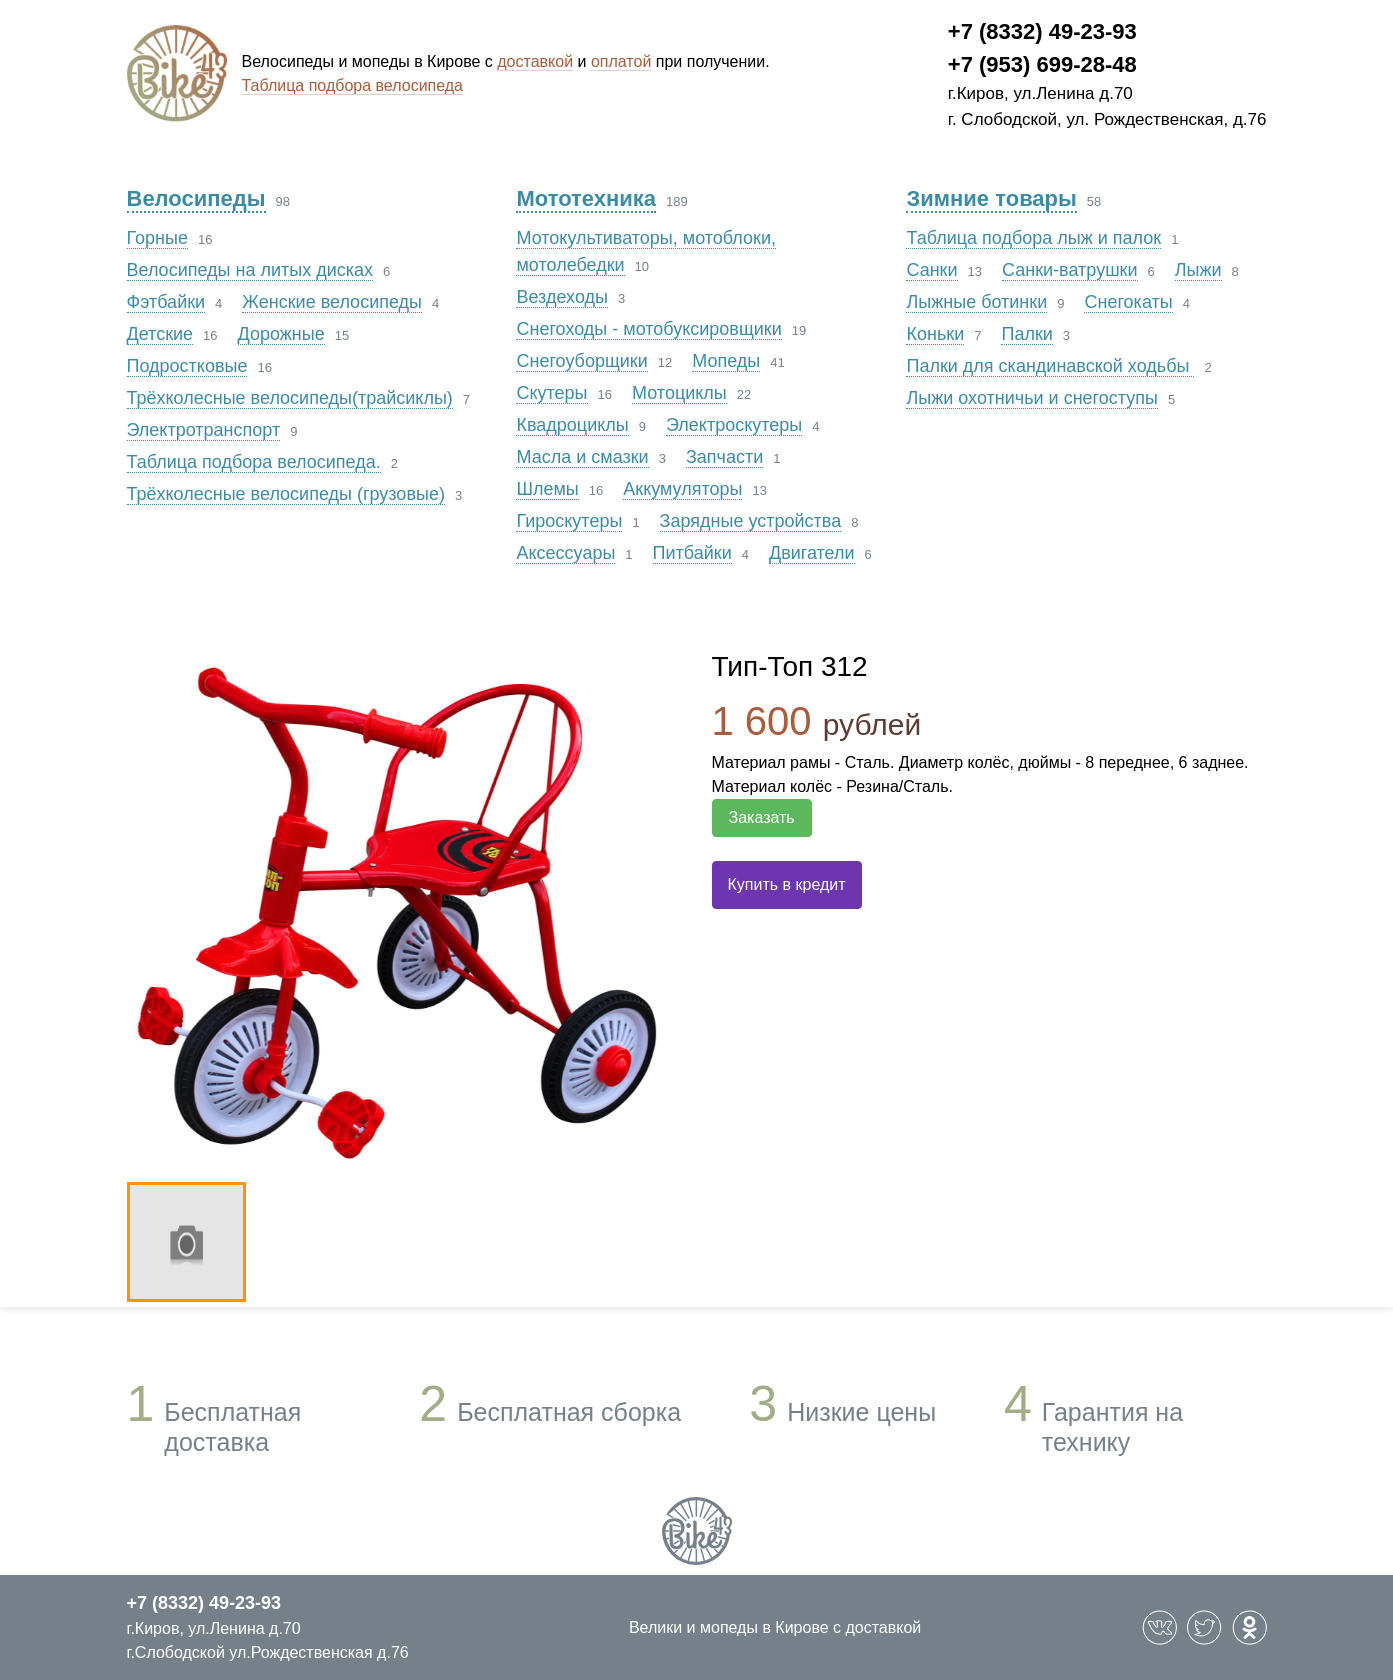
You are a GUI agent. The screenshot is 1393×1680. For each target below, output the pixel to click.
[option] (399, 909)
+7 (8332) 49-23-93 (1042, 31)
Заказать (762, 817)
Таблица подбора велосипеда (353, 85)
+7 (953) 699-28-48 (1042, 64)
